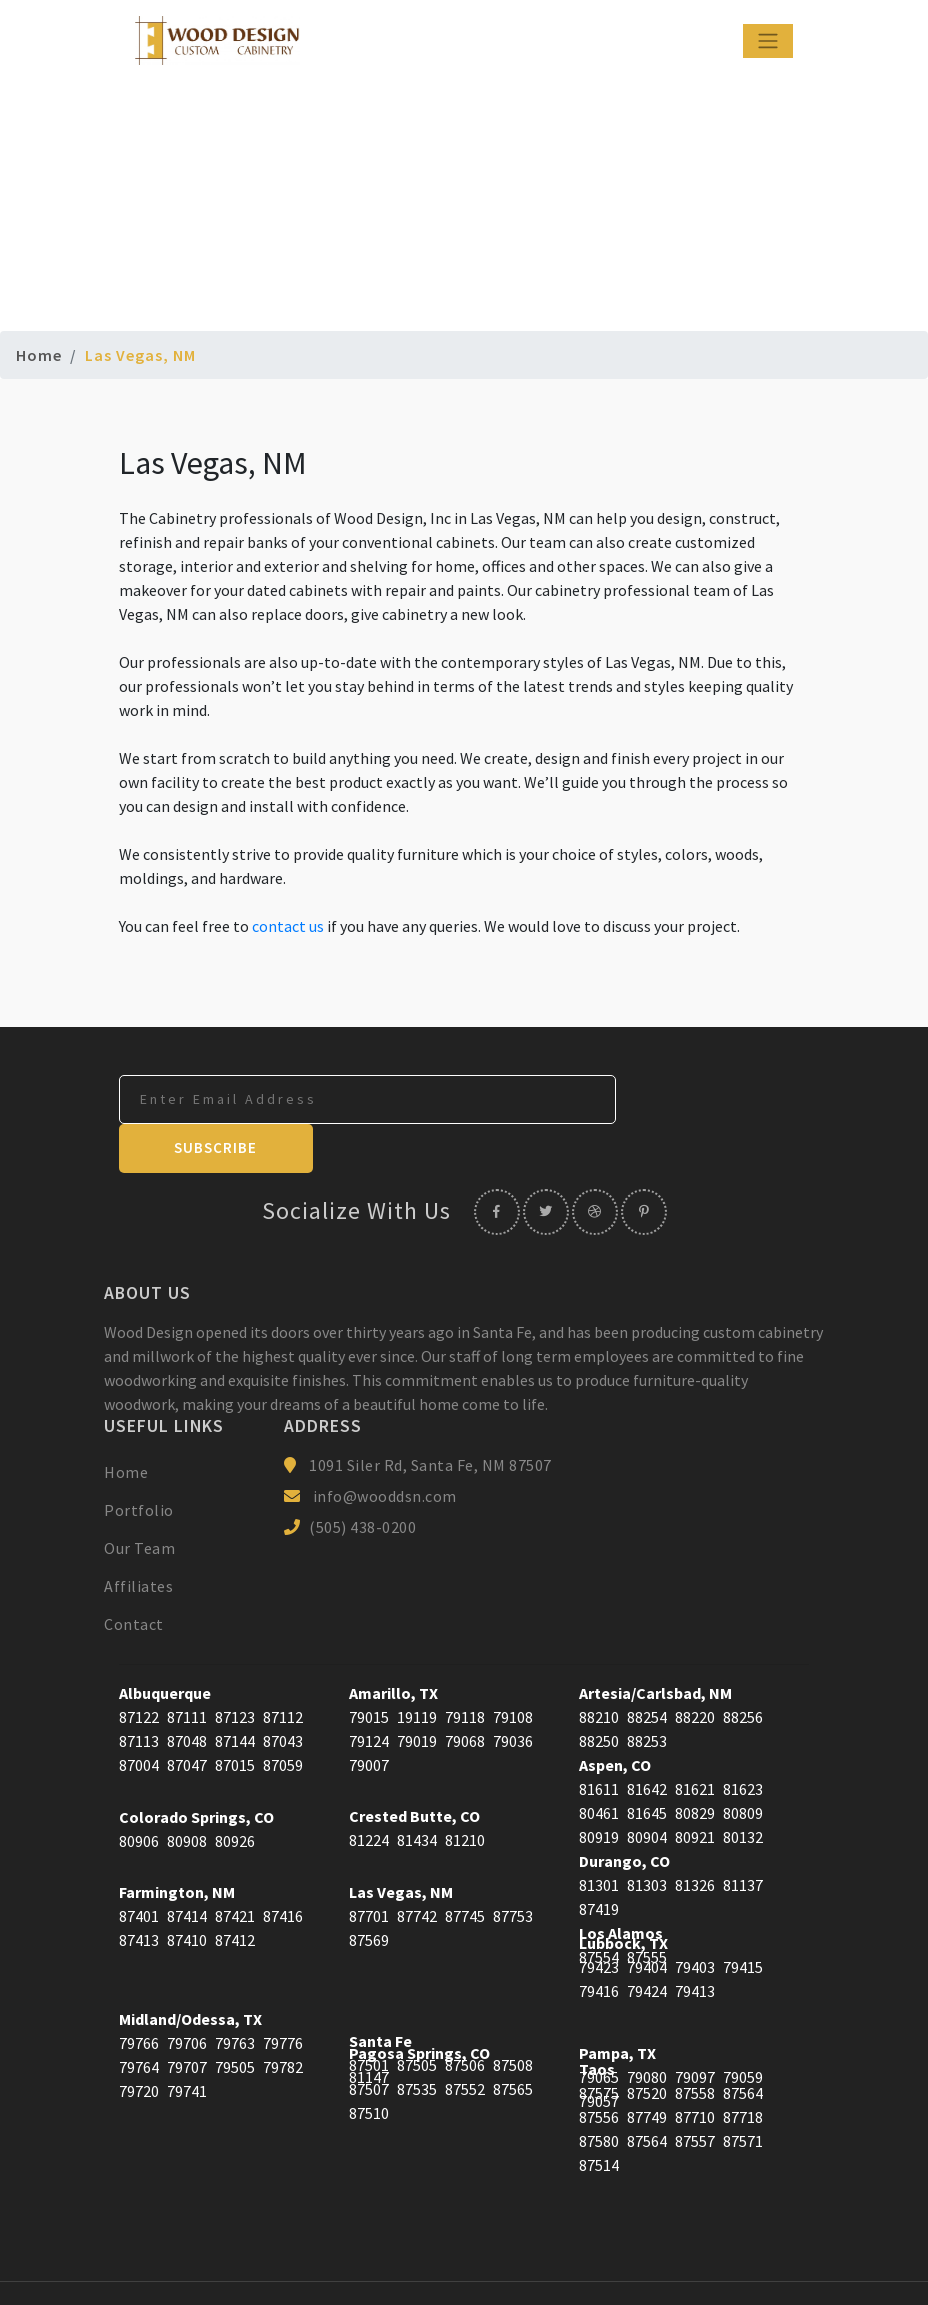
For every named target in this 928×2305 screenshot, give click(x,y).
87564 (743, 2045)
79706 (187, 1995)
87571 (743, 2093)
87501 (369, 2017)
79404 (647, 1919)
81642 (647, 1741)
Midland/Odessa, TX (190, 1971)
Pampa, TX (617, 2005)
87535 (417, 2041)
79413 (695, 1943)
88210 (599, 1669)
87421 (235, 1868)
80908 (187, 1793)
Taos (597, 2021)
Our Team (139, 1500)
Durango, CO (624, 1813)
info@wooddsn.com (385, 1448)
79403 (695, 1919)
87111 (187, 1669)
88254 (647, 1669)
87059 (283, 1717)
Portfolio (139, 1462)
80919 (599, 1789)
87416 (283, 1868)
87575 (599, 2045)
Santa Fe (380, 1993)
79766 (139, 1995)
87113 (139, 1693)
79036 (513, 1693)
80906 (139, 1793)
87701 (369, 1868)
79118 (465, 1669)
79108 (513, 1669)
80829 (695, 1765)
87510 (369, 2065)
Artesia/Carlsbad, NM (655, 1645)
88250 (599, 1693)
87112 (283, 1669)
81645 (647, 1765)
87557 (695, 2093)
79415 (743, 1919)
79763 (235, 1995)
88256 (743, 1669)
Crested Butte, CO (414, 1768)
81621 (695, 1741)
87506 (465, 2017)
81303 (647, 1837)
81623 (743, 1741)
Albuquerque (165, 1645)
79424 (647, 1943)
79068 (465, 1693)
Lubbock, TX (623, 1895)
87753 (513, 1868)
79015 (369, 1669)
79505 (235, 2019)
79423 (599, 1919)
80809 (743, 1765)
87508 (513, 2017)
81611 (599, 1741)
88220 (695, 1669)
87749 (647, 2069)
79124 (369, 1693)
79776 (283, 1995)
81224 (369, 1792)
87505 (417, 2017)
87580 (599, 2093)
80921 (695, 1789)
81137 (743, 1837)
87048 (187, 1693)
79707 (187, 2019)
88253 (647, 1693)
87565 (513, 2041)
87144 (235, 1693)
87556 (599, 2069)
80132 (743, 1789)
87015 (235, 1717)
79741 (187, 2043)
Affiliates (138, 1538)
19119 (417, 1669)
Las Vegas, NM (401, 1844)
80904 (647, 1789)
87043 (283, 1693)
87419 (599, 1861)
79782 (283, 2019)
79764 (139, 2019)
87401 (139, 1868)
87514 (599, 2117)
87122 (139, 1669)
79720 (139, 2043)
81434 (417, 1792)
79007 (369, 1717)
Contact (134, 1576)
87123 (235, 1669)
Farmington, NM (177, 1844)
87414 (187, 1868)
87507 (369, 2041)
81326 (695, 1837)
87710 (695, 2069)
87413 (139, 1892)
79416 (599, 1943)
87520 (647, 2045)
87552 (465, 2041)
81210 (465, 1792)
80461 (599, 1765)
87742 (417, 1868)
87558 (695, 2045)
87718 (743, 2069)
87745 (465, 1868)
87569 (369, 1892)
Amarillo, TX (393, 1645)
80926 (235, 1793)
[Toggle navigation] (768, 41)
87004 (139, 1717)
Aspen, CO (615, 1717)
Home (39, 355)
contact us (288, 926)
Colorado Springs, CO (196, 1769)
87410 (187, 1892)
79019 (417, 1693)
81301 (599, 1837)
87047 (187, 1717)
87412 (235, 1892)
